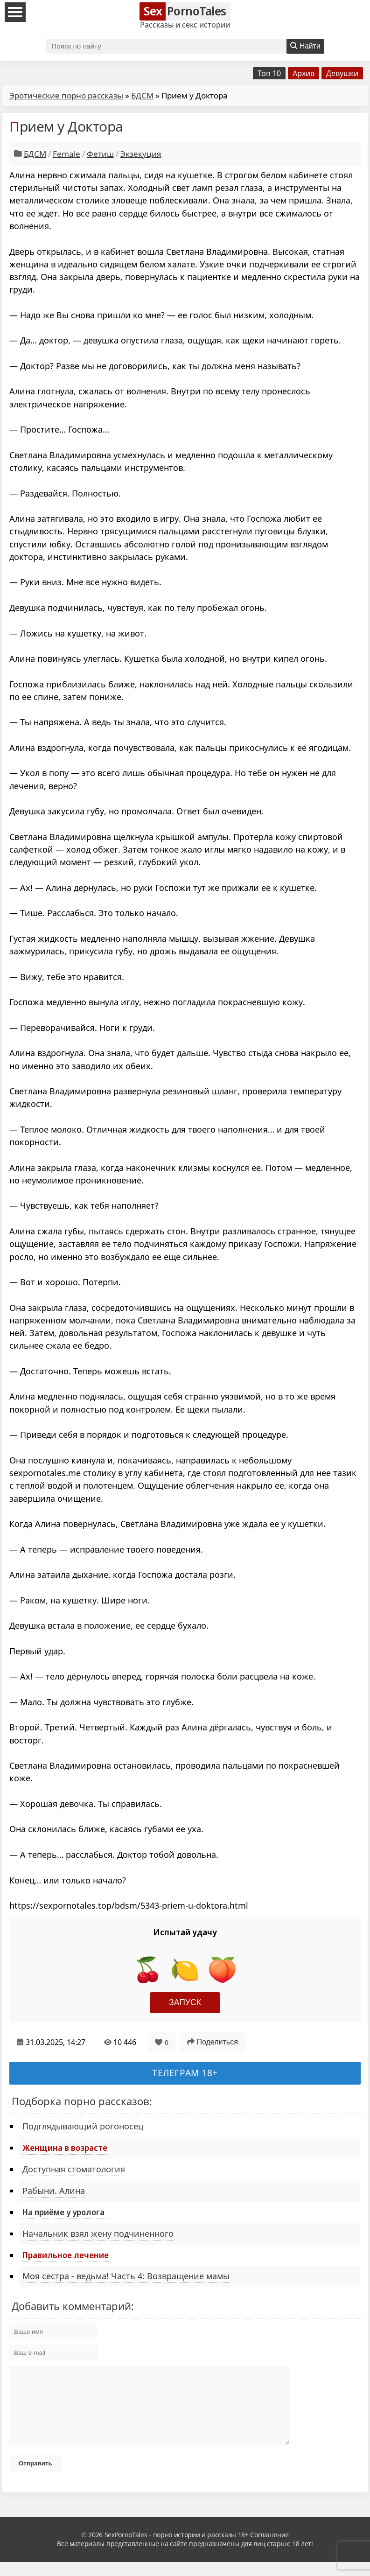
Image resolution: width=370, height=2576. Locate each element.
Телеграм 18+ (185, 2072)
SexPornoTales (126, 2548)
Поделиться (212, 2042)
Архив (303, 73)
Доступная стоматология (73, 2169)
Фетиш (100, 153)
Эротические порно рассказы (66, 95)
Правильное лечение (65, 2255)
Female (66, 153)
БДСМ (142, 95)
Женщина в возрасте (64, 2147)
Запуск (185, 2002)
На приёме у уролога (63, 2212)
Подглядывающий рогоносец (82, 2126)
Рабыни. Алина (53, 2190)
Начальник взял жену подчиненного (98, 2233)
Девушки (342, 73)
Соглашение (269, 2548)
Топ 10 (269, 73)
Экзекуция (140, 153)
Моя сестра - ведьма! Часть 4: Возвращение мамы (126, 2276)
